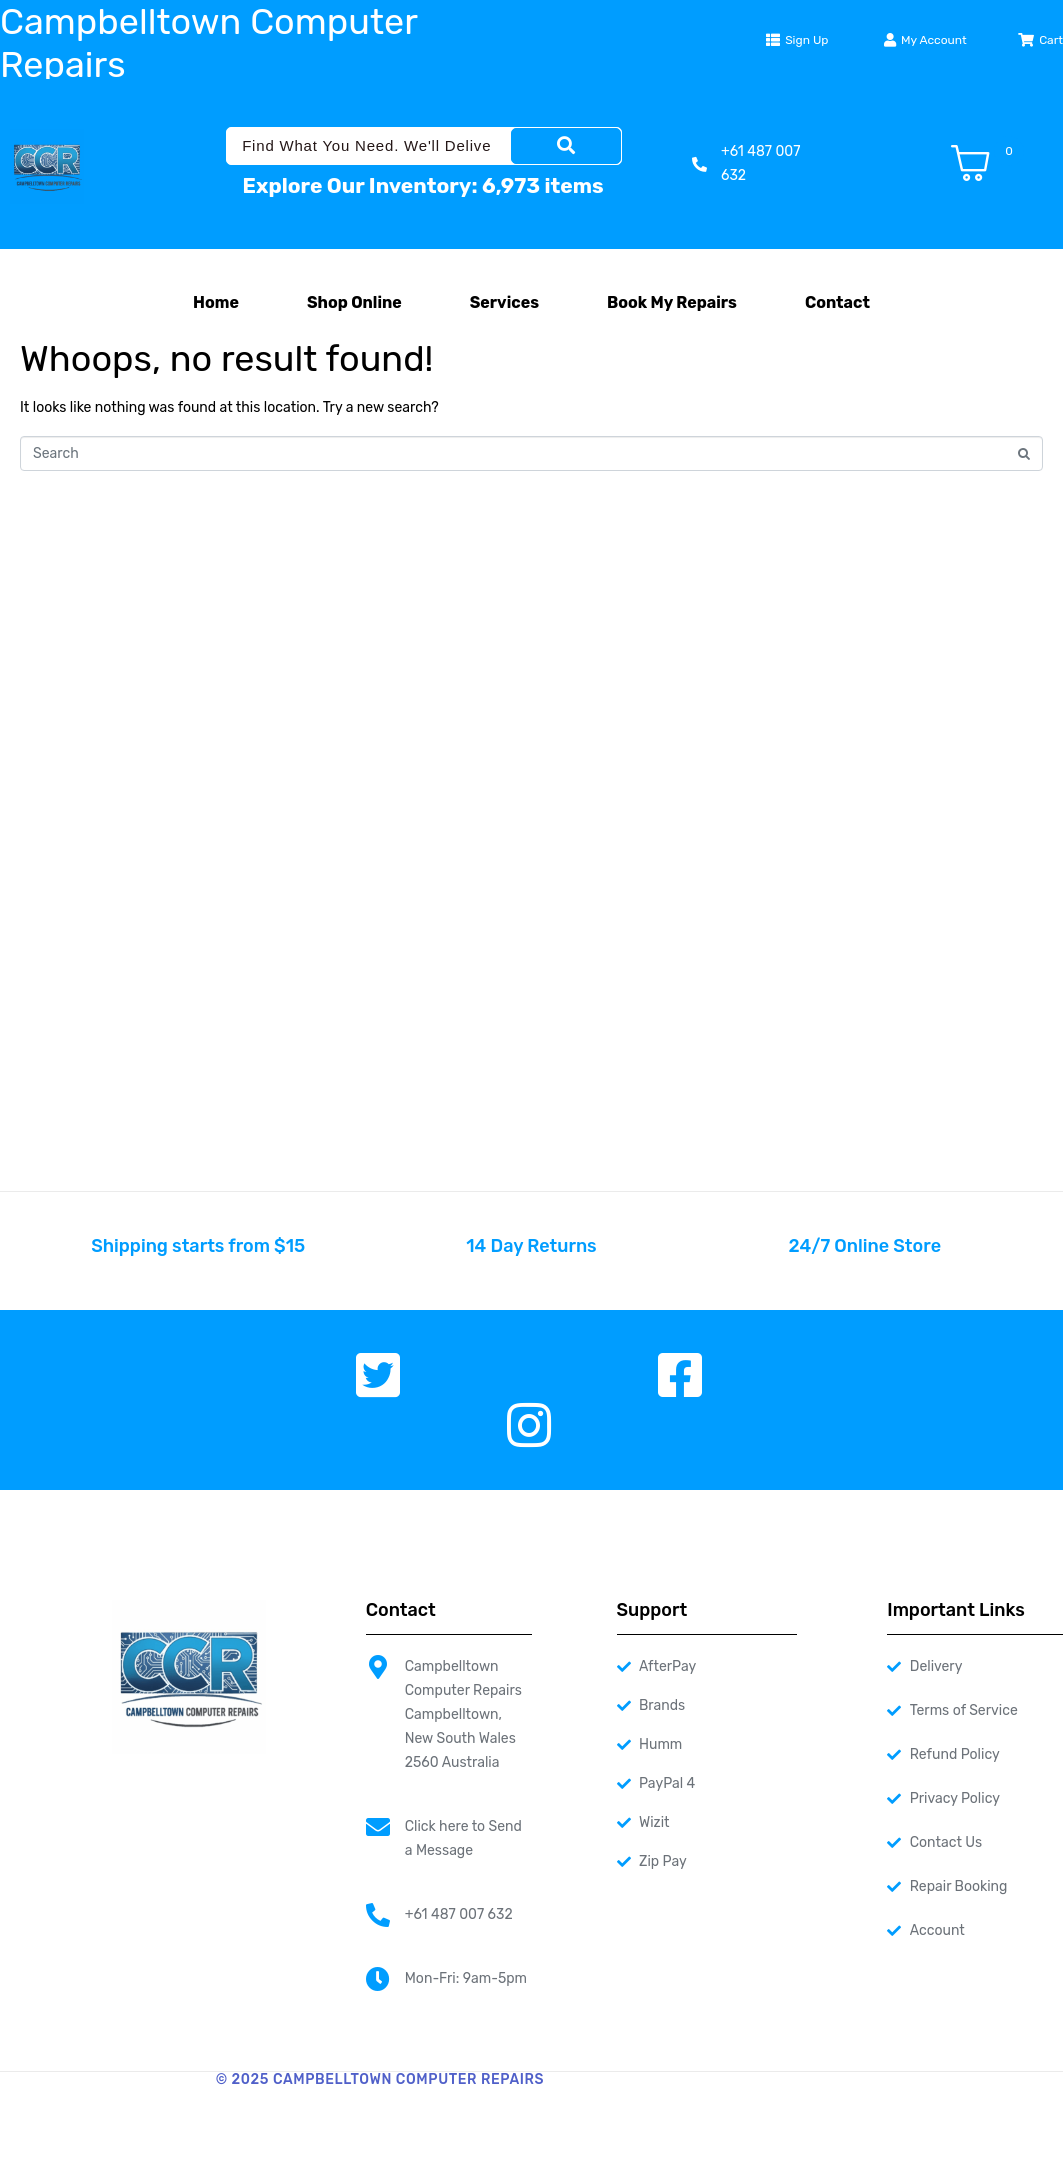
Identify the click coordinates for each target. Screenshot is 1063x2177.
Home (216, 302)
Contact (837, 302)
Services (504, 302)
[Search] (566, 146)
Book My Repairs (672, 302)
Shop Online (354, 302)
